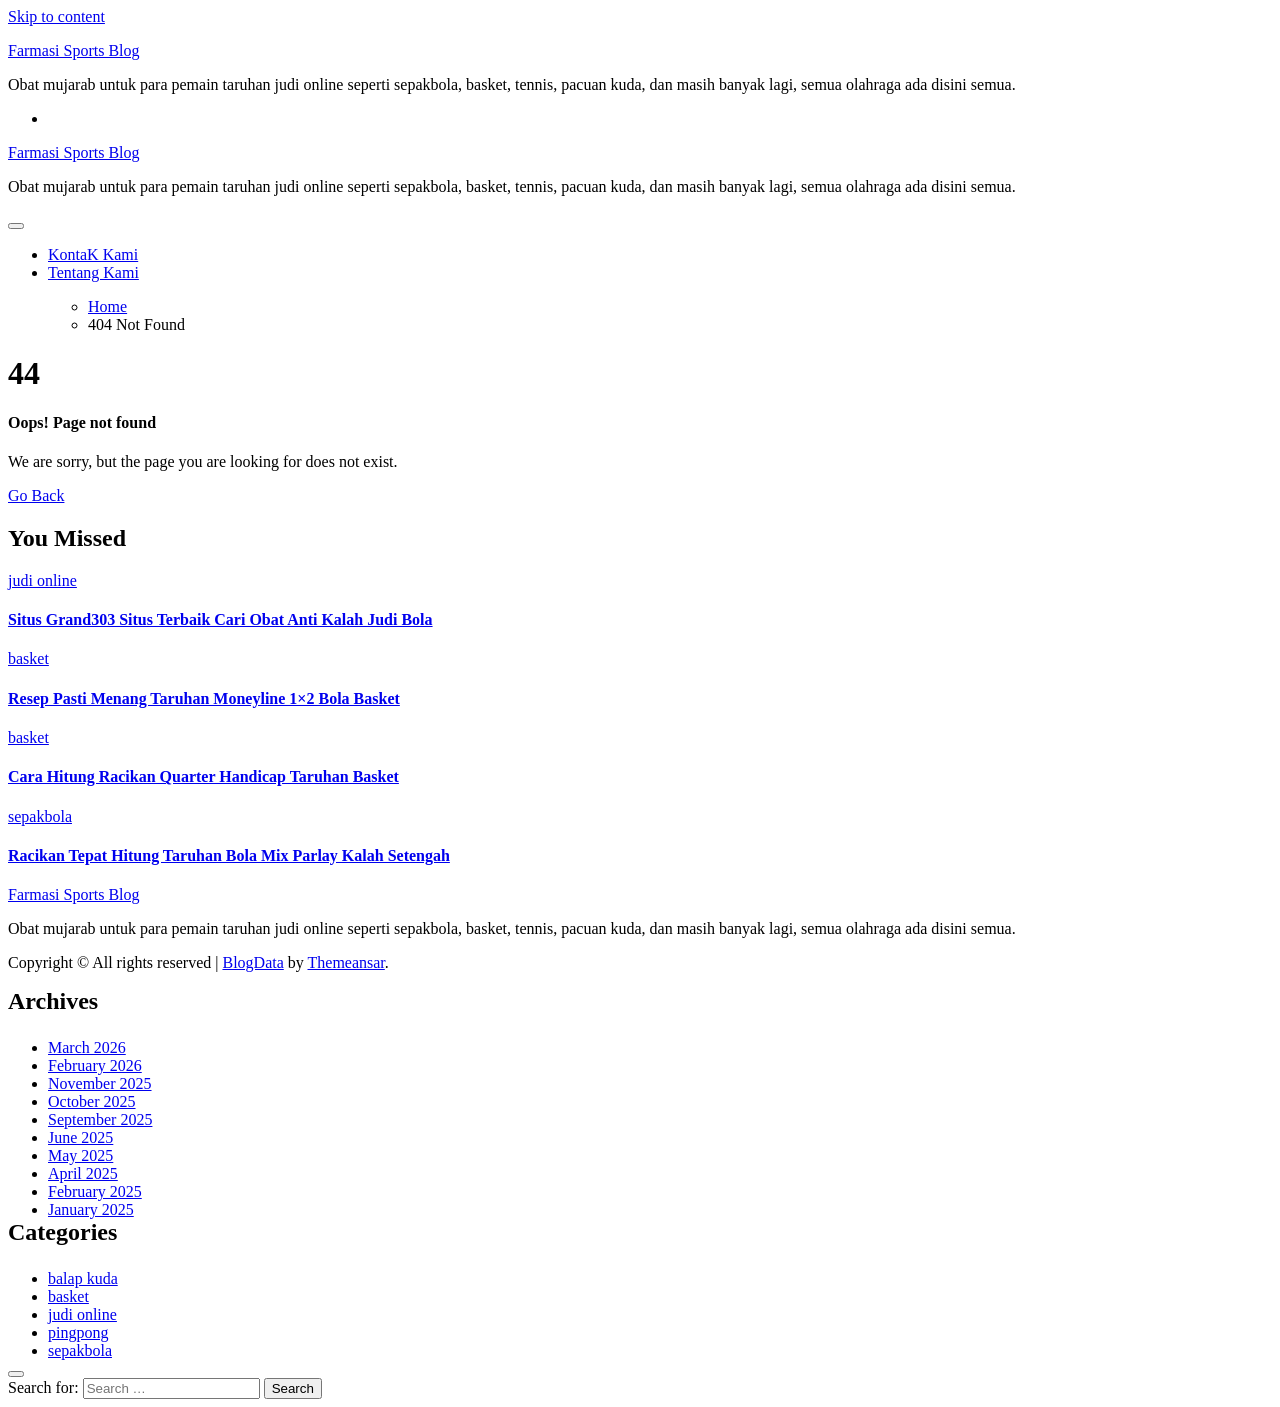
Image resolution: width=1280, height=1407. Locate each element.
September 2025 (100, 1119)
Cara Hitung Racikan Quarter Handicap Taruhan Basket (203, 776)
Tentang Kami (93, 272)
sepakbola (40, 816)
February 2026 (95, 1065)
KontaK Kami (93, 254)
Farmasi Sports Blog (74, 50)
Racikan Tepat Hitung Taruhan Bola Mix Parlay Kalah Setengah (229, 855)
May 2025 (80, 1155)
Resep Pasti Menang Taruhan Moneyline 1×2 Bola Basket (204, 698)
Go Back (36, 495)
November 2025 (100, 1083)
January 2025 (91, 1209)
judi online (42, 580)
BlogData (252, 962)
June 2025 (80, 1137)
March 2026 (87, 1047)
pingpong (78, 1332)
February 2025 (95, 1191)
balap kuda (83, 1278)
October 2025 (92, 1101)
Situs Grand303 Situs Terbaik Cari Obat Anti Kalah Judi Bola (220, 619)
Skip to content (56, 16)
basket (28, 658)
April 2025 (83, 1173)
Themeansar (346, 962)
